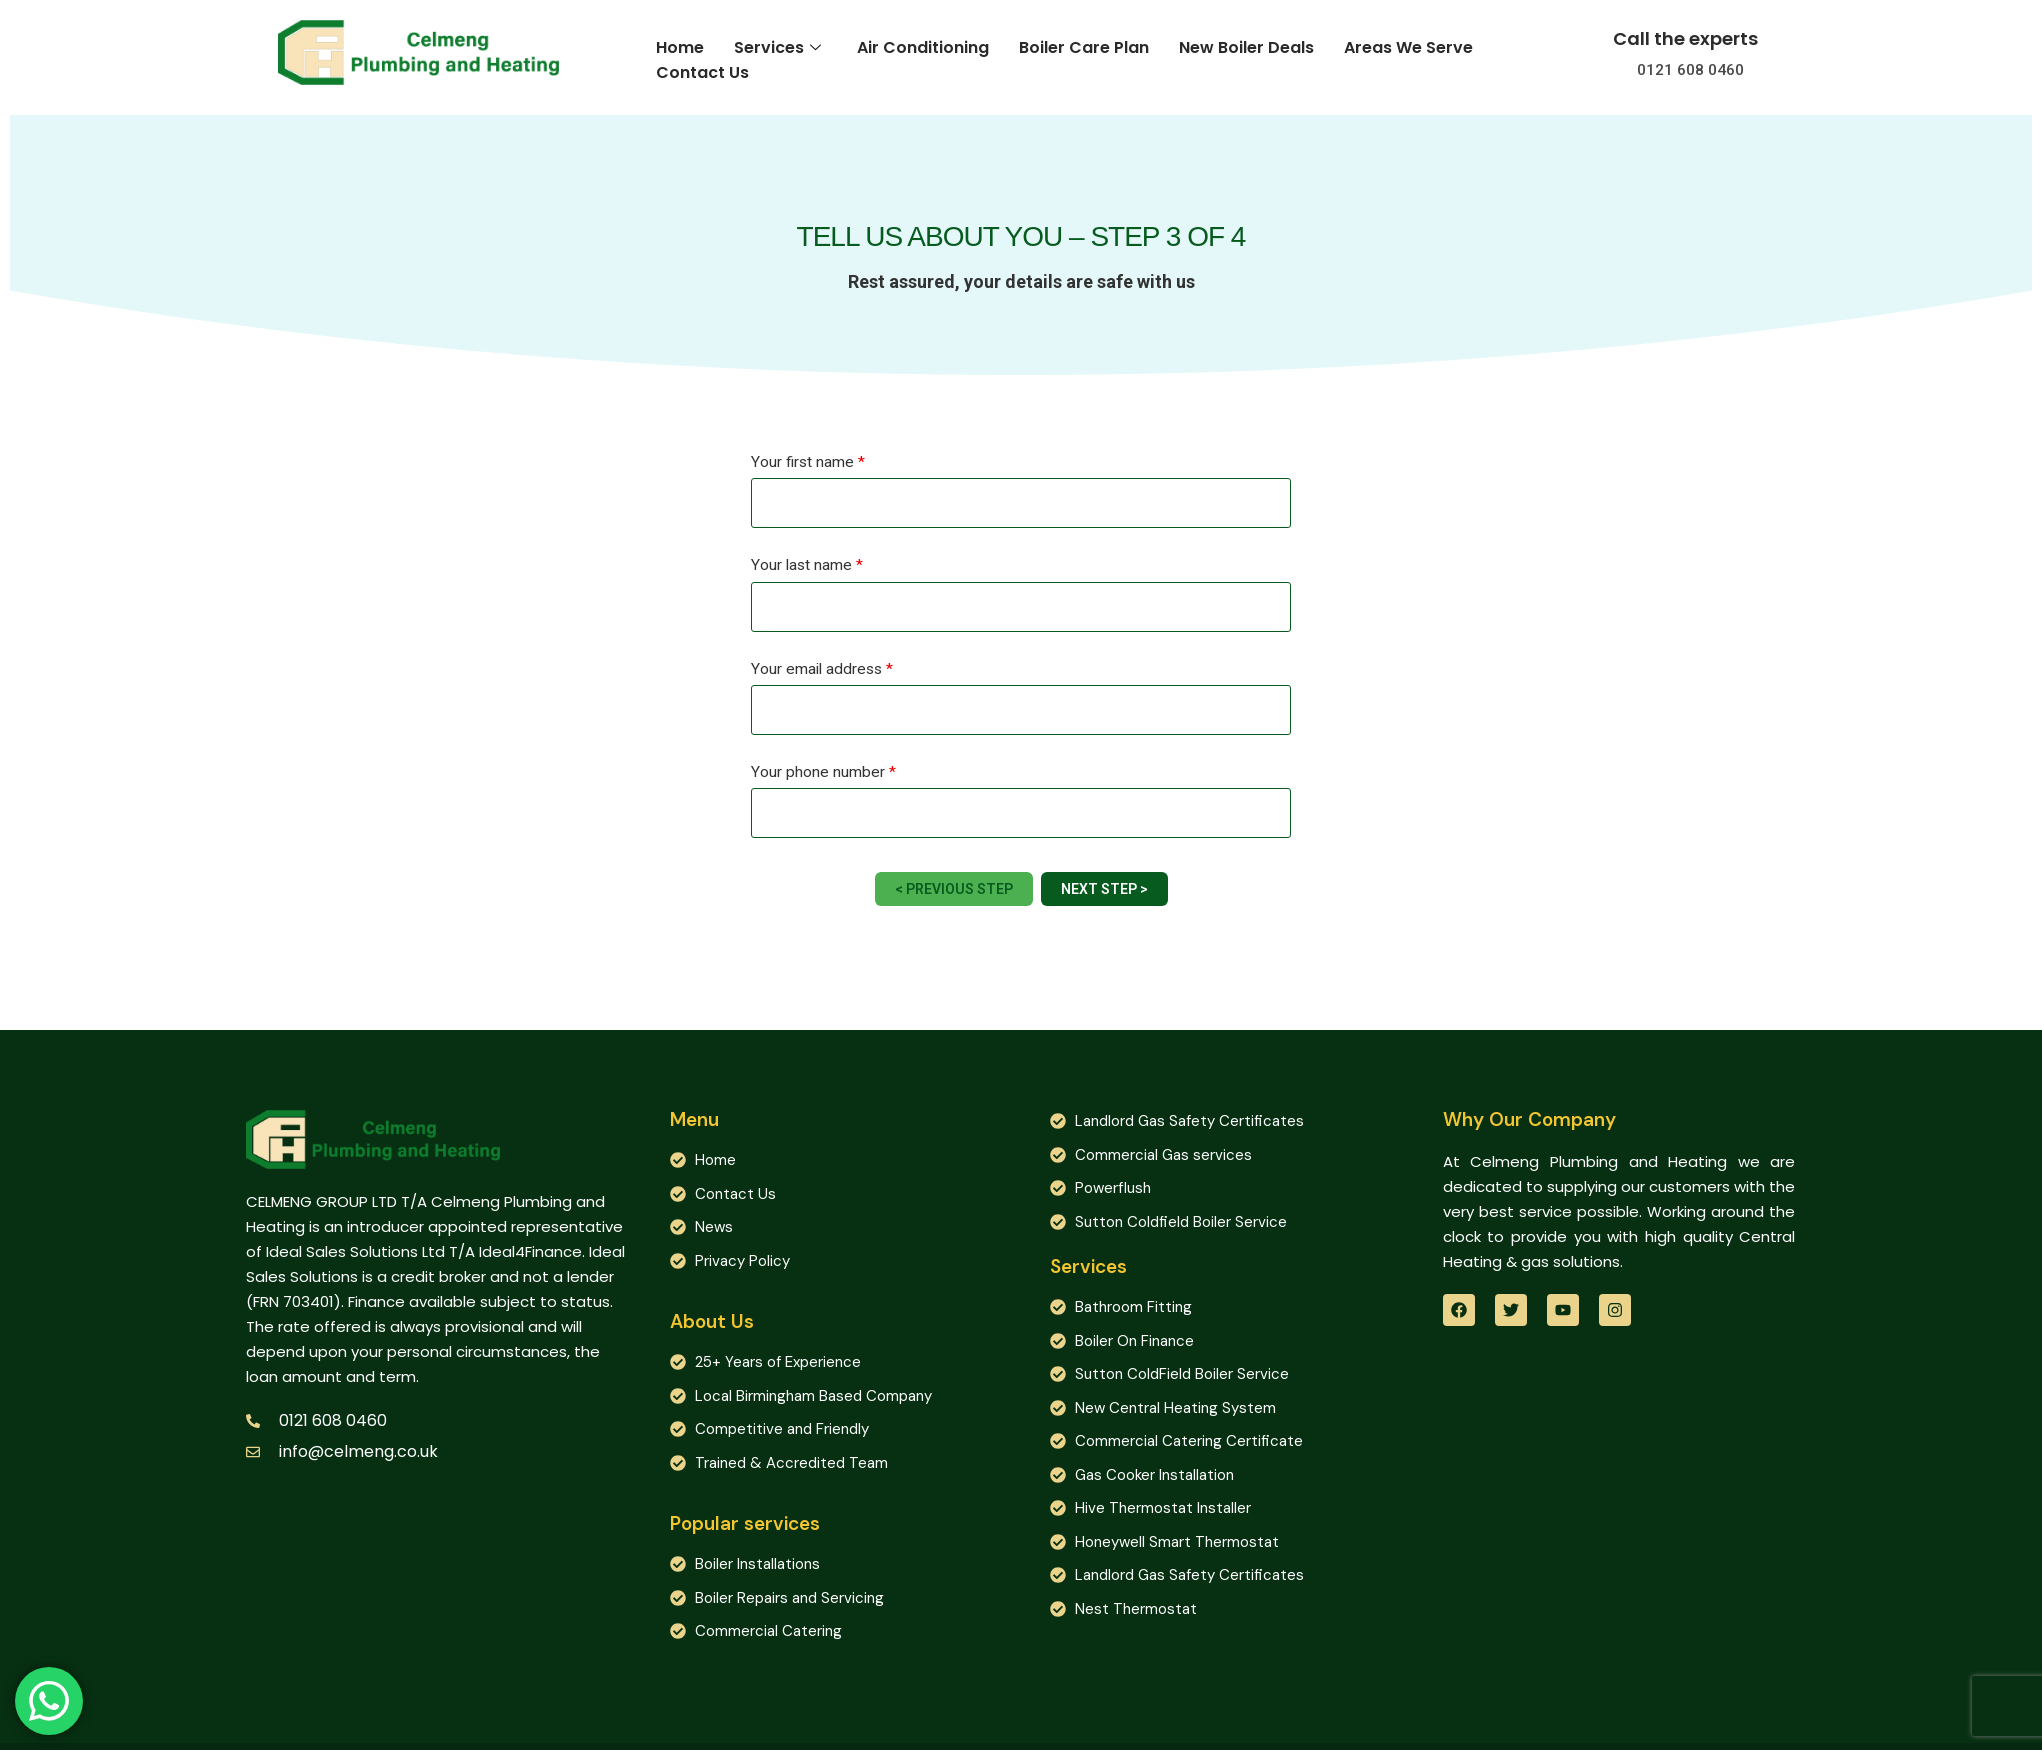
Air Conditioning (923, 47)
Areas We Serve (1408, 47)
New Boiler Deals (1246, 47)
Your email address (822, 670)
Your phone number (823, 773)
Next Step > (1104, 889)
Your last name (807, 566)
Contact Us (702, 71)
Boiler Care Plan (1084, 47)
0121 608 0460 (1690, 70)
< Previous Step (954, 889)
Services (777, 47)
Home (680, 47)
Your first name (808, 463)
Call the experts (1685, 38)
